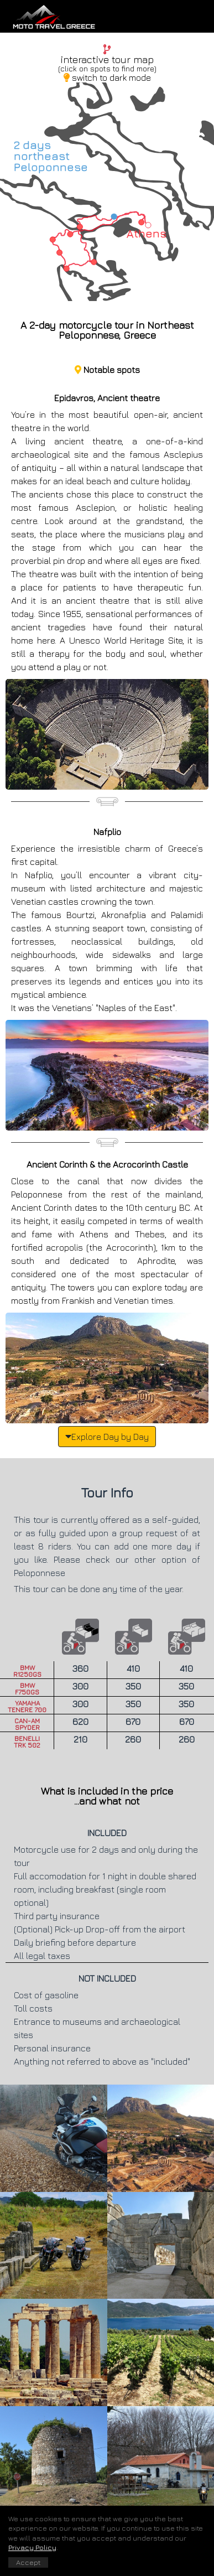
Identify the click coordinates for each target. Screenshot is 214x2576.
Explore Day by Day (107, 1436)
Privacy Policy (32, 2547)
